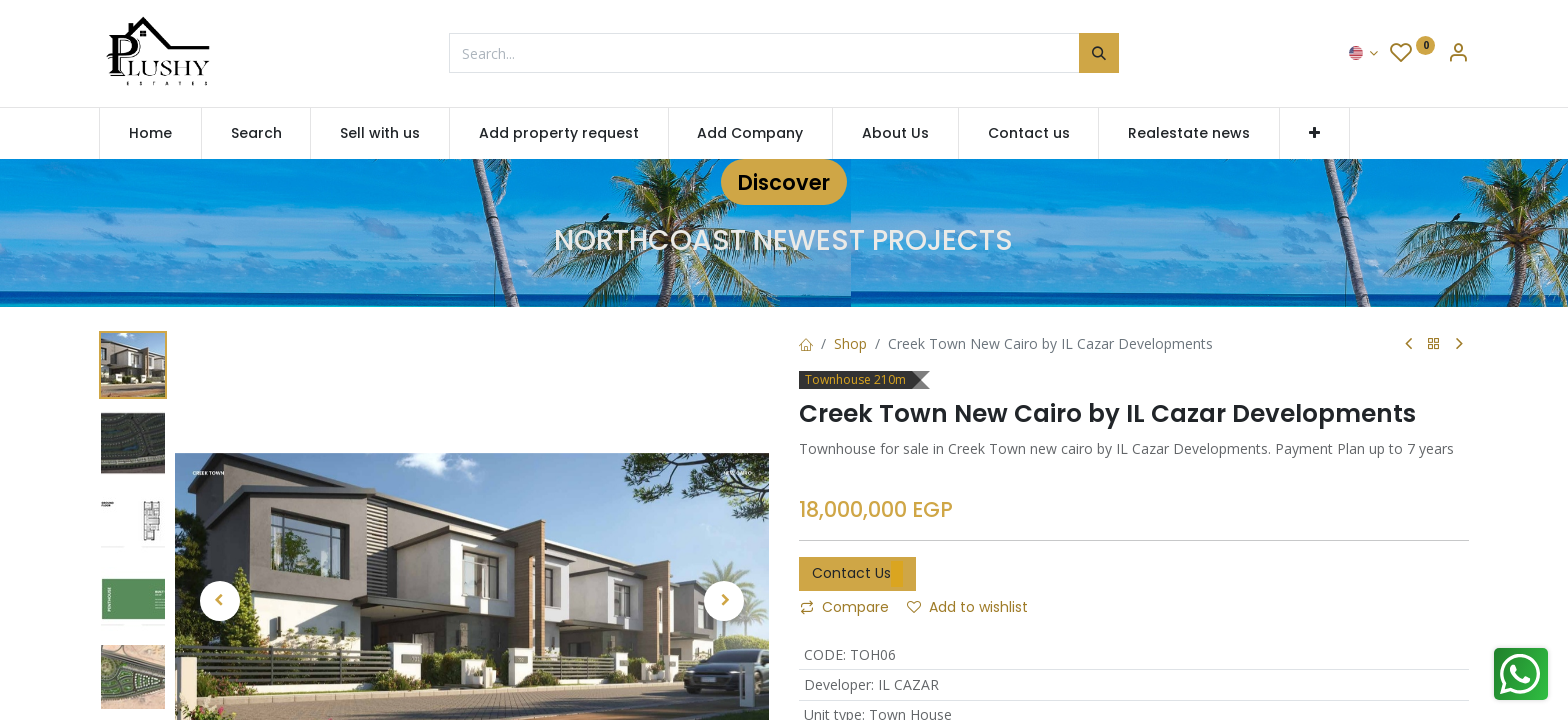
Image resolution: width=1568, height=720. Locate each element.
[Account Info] (1458, 54)
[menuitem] (150, 134)
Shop (850, 343)
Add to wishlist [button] (967, 607)
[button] (1314, 134)
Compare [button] (844, 607)
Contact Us (857, 574)
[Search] (1099, 53)
